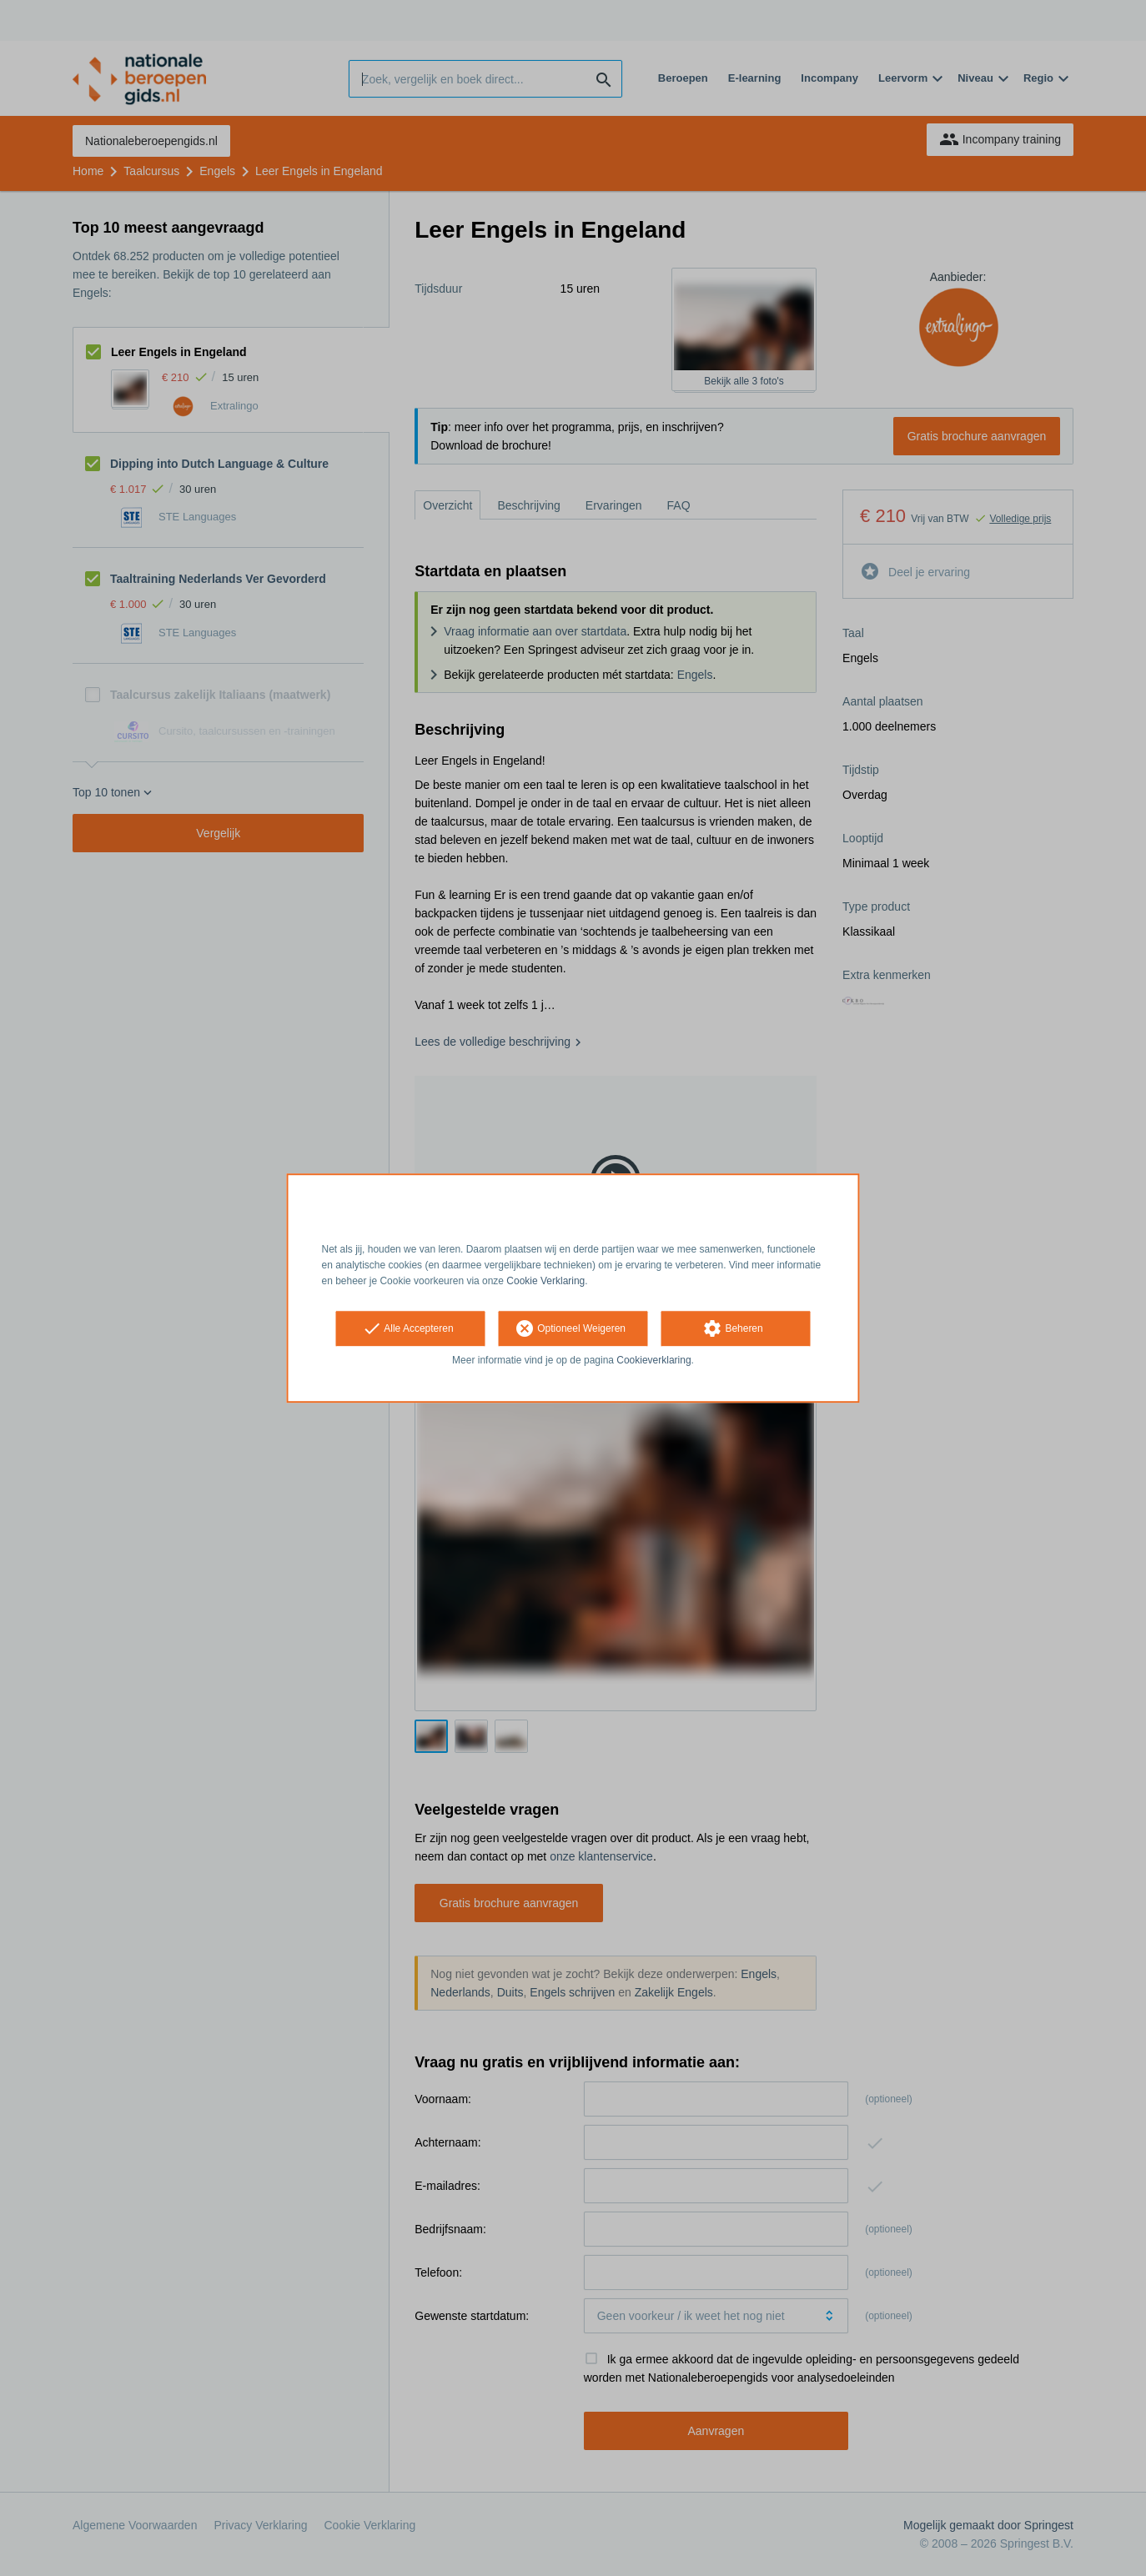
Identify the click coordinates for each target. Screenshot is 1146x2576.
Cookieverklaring (653, 1361)
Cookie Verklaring (545, 1281)
